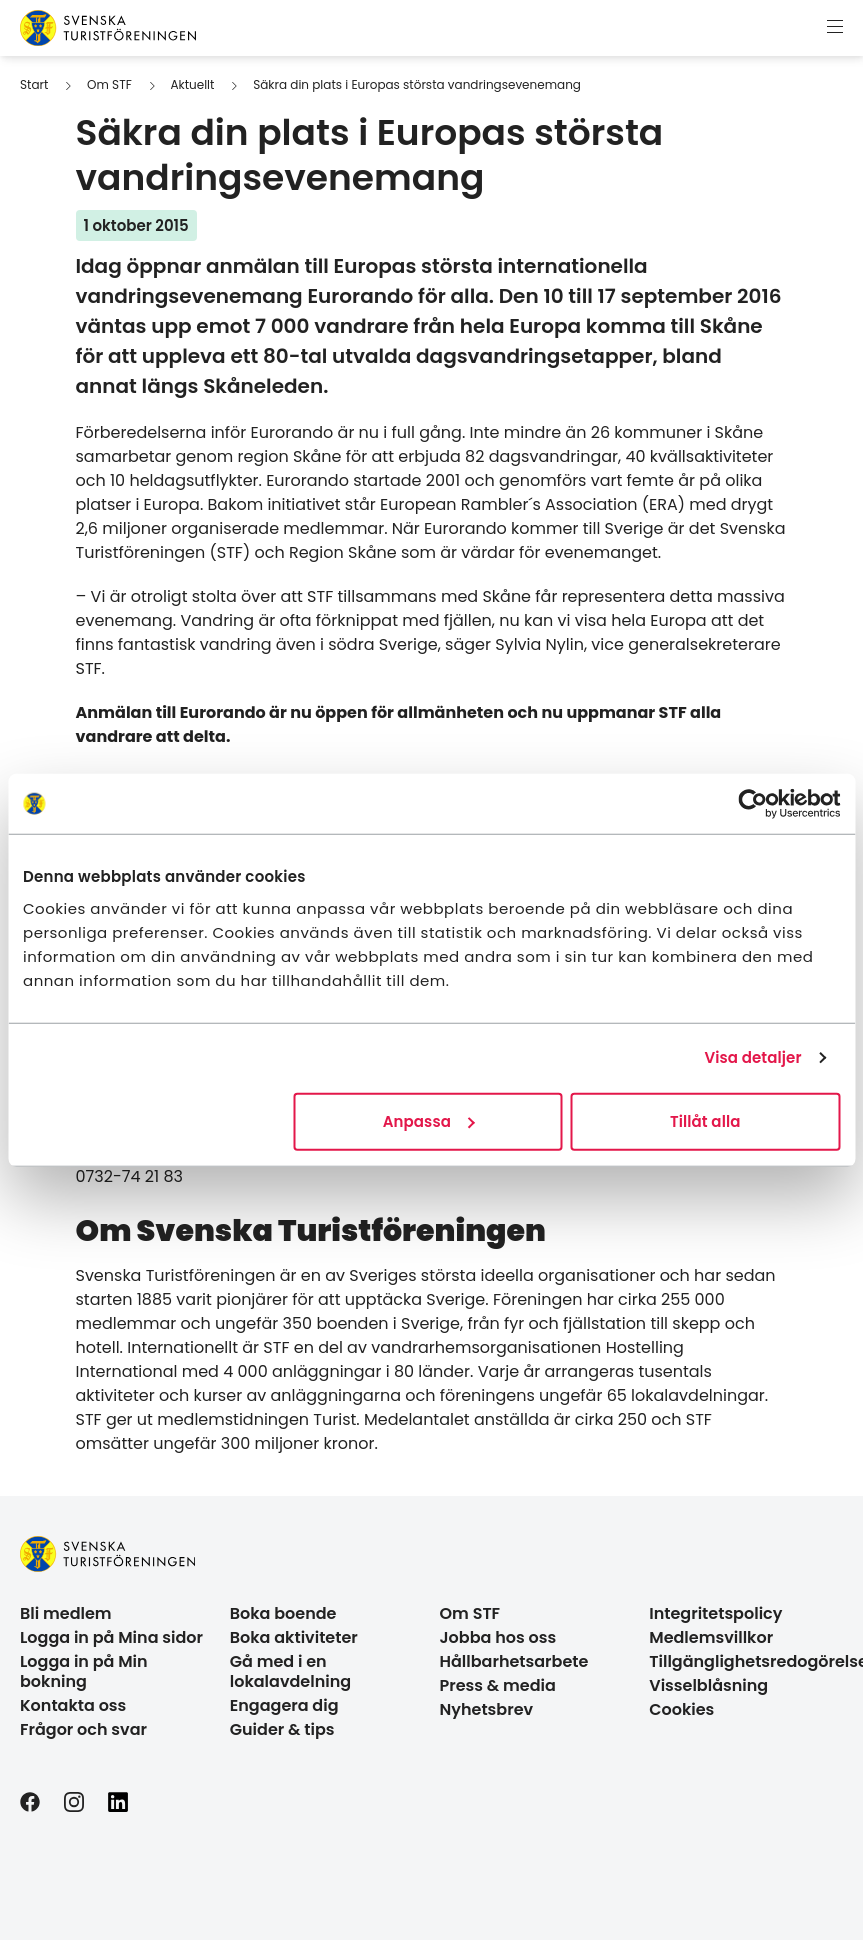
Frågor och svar (83, 1729)
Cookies (681, 1709)
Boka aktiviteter (294, 1637)
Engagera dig (284, 1705)
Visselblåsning (708, 1685)
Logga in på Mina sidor (111, 1637)
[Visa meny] (835, 28)
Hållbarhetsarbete (514, 1661)
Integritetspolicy (715, 1613)
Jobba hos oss (498, 1637)
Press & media (498, 1685)
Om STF (109, 84)
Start (34, 84)
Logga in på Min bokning (84, 1671)
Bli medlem (66, 1613)
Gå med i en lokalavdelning (290, 1671)
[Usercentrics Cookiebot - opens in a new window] (752, 804)
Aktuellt (192, 84)
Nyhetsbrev (487, 1709)
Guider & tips (282, 1729)
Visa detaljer (752, 1057)
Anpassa (429, 1120)
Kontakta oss (73, 1705)
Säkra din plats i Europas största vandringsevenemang (417, 84)
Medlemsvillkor (711, 1637)
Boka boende (283, 1613)
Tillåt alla (705, 1120)
